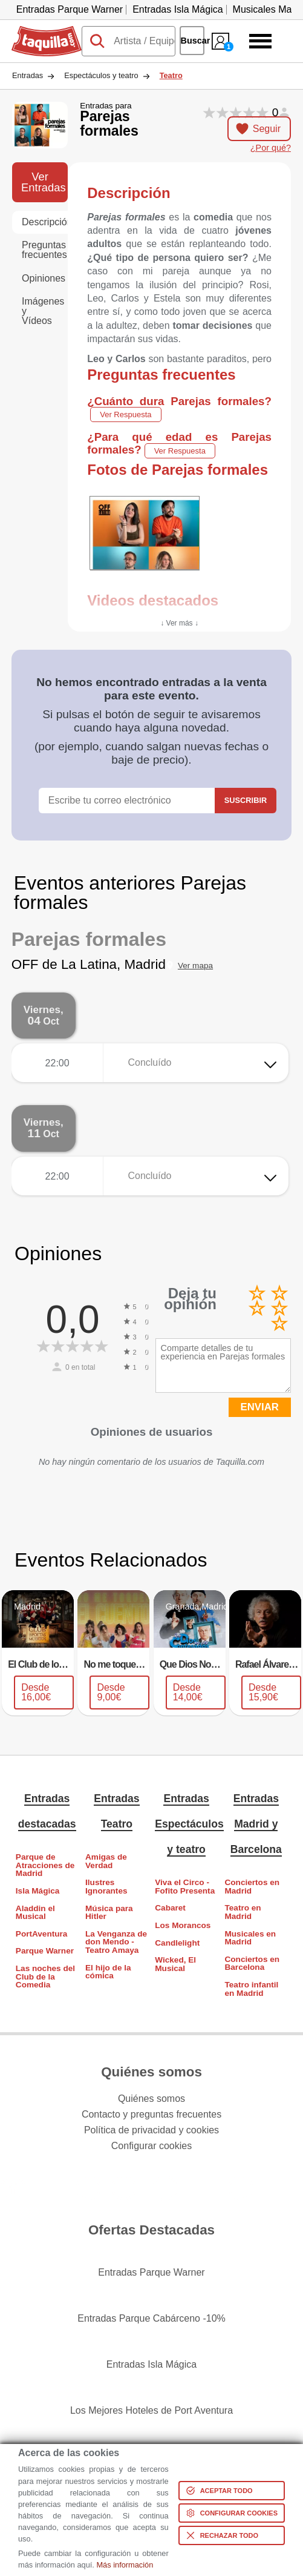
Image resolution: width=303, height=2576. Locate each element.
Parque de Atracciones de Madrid (45, 1865)
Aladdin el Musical (35, 1912)
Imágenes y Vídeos (43, 311)
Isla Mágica (38, 1890)
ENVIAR (260, 1407)
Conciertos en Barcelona (251, 1963)
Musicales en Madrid (250, 1938)
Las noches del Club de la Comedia (45, 1976)
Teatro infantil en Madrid (251, 1989)
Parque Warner (45, 1950)
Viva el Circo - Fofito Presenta (185, 1886)
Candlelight (177, 1942)
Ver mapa (195, 965)
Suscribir (245, 800)
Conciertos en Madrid (251, 1886)
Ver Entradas (43, 182)
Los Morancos (182, 1925)
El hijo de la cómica (108, 1972)
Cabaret (170, 1907)
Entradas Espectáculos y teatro (189, 1823)
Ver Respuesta (125, 414)
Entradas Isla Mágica (177, 9)
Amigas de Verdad (106, 1861)
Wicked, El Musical (175, 1964)
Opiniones (43, 278)
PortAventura (42, 1933)
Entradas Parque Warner (69, 9)
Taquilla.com (38, 31)
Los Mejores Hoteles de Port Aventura (151, 2410)
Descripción (45, 222)
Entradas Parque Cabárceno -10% (151, 2318)
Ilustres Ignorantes (106, 1886)
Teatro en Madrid (242, 1912)
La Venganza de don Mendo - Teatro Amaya (116, 1942)
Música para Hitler (109, 1912)
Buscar (193, 40)
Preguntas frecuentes (44, 250)
